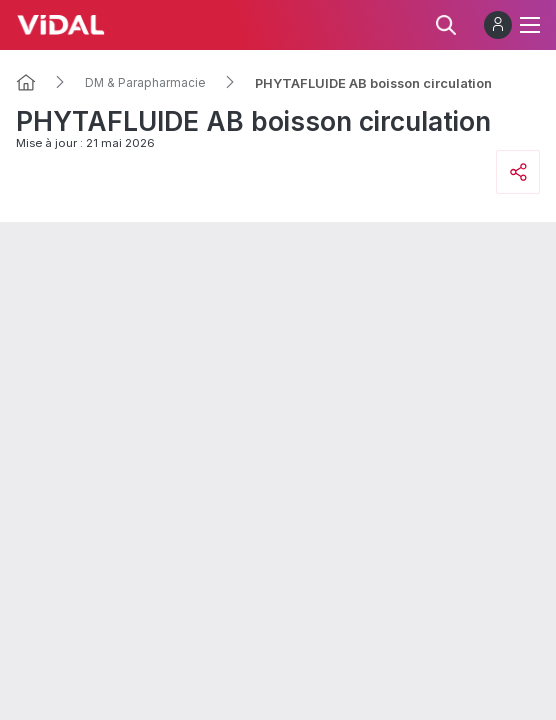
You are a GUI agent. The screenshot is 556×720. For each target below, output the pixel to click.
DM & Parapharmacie (145, 83)
